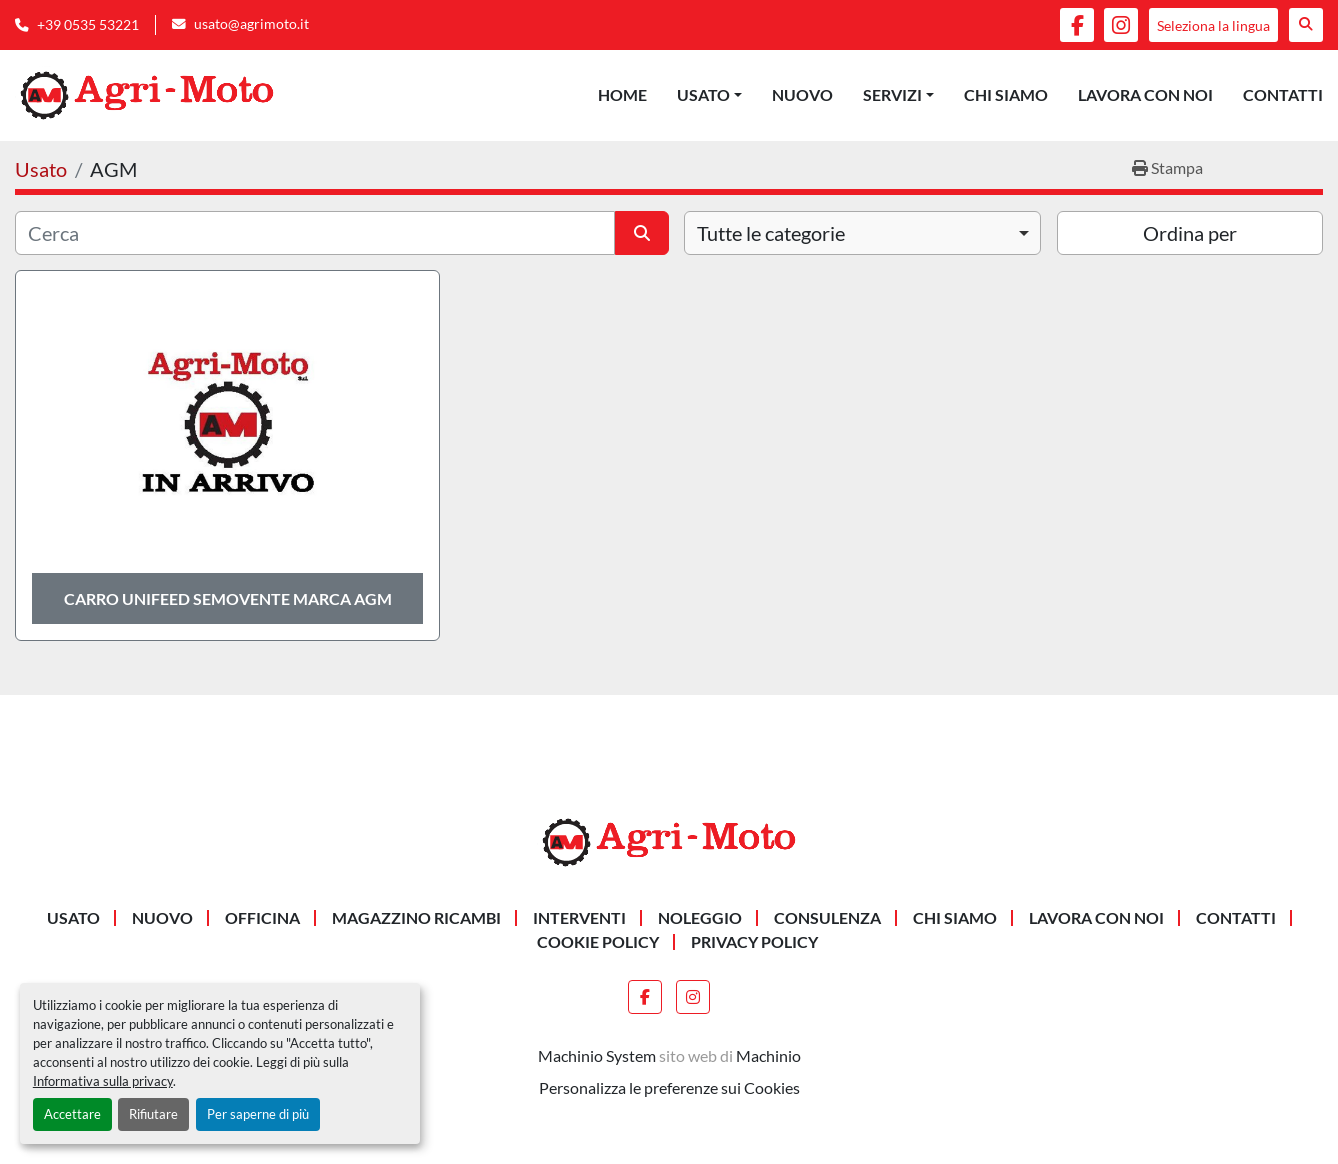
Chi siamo (1006, 94)
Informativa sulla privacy (103, 1081)
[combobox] (862, 233)
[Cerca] (315, 233)
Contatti (1283, 94)
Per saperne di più (258, 1114)
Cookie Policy (598, 941)
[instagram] (1121, 25)
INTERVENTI (579, 917)
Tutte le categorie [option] (771, 233)
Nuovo (802, 94)
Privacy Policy (754, 941)
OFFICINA (262, 917)
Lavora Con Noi (1145, 94)
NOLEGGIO (700, 917)
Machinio (768, 1055)
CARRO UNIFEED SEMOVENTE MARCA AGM (228, 598)
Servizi (892, 94)
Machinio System (597, 1055)
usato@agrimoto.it (251, 24)
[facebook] (1077, 25)
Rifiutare (153, 1114)
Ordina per (1190, 233)
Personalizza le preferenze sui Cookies (669, 1087)
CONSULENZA (827, 917)
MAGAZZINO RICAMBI (416, 917)
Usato (703, 94)
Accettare (72, 1114)
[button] (709, 95)
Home (622, 94)
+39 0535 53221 (88, 25)
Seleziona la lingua (1213, 25)
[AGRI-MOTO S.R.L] (669, 840)
